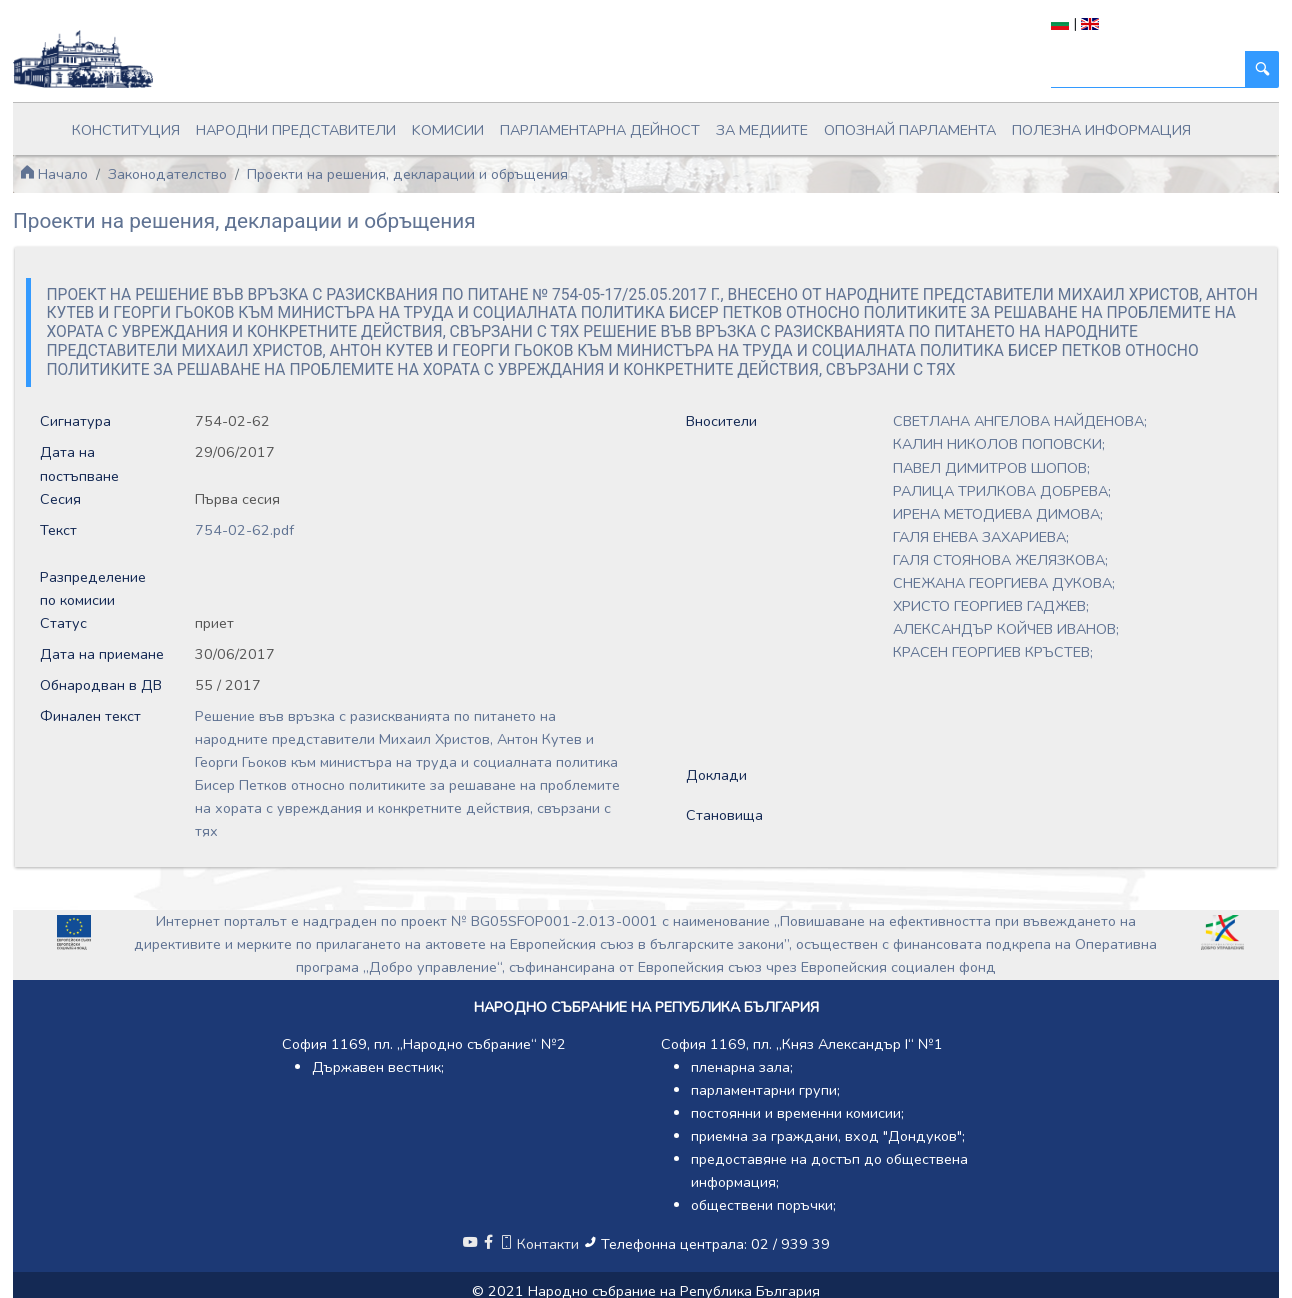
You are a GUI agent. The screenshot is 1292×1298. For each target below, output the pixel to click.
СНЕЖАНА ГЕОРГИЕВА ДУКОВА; (1004, 583)
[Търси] (1148, 69)
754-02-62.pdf (244, 530)
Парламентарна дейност (600, 130)
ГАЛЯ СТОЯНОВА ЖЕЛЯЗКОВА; (1000, 560)
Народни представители (296, 130)
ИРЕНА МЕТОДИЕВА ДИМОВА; (998, 514)
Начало (54, 174)
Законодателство (167, 174)
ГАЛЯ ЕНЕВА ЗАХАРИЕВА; (981, 537)
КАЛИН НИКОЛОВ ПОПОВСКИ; (999, 444)
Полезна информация (1101, 130)
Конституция (126, 130)
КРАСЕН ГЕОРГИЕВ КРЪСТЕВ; (993, 652)
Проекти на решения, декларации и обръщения (407, 174)
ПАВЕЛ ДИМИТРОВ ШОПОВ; (991, 468)
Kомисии (448, 130)
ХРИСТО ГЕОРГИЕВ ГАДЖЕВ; (991, 606)
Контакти (541, 1244)
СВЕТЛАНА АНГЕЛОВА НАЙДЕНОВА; (1020, 421)
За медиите (762, 130)
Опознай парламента (910, 130)
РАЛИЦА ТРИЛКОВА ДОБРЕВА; (1002, 491)
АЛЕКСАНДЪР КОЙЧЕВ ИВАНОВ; (1006, 629)
